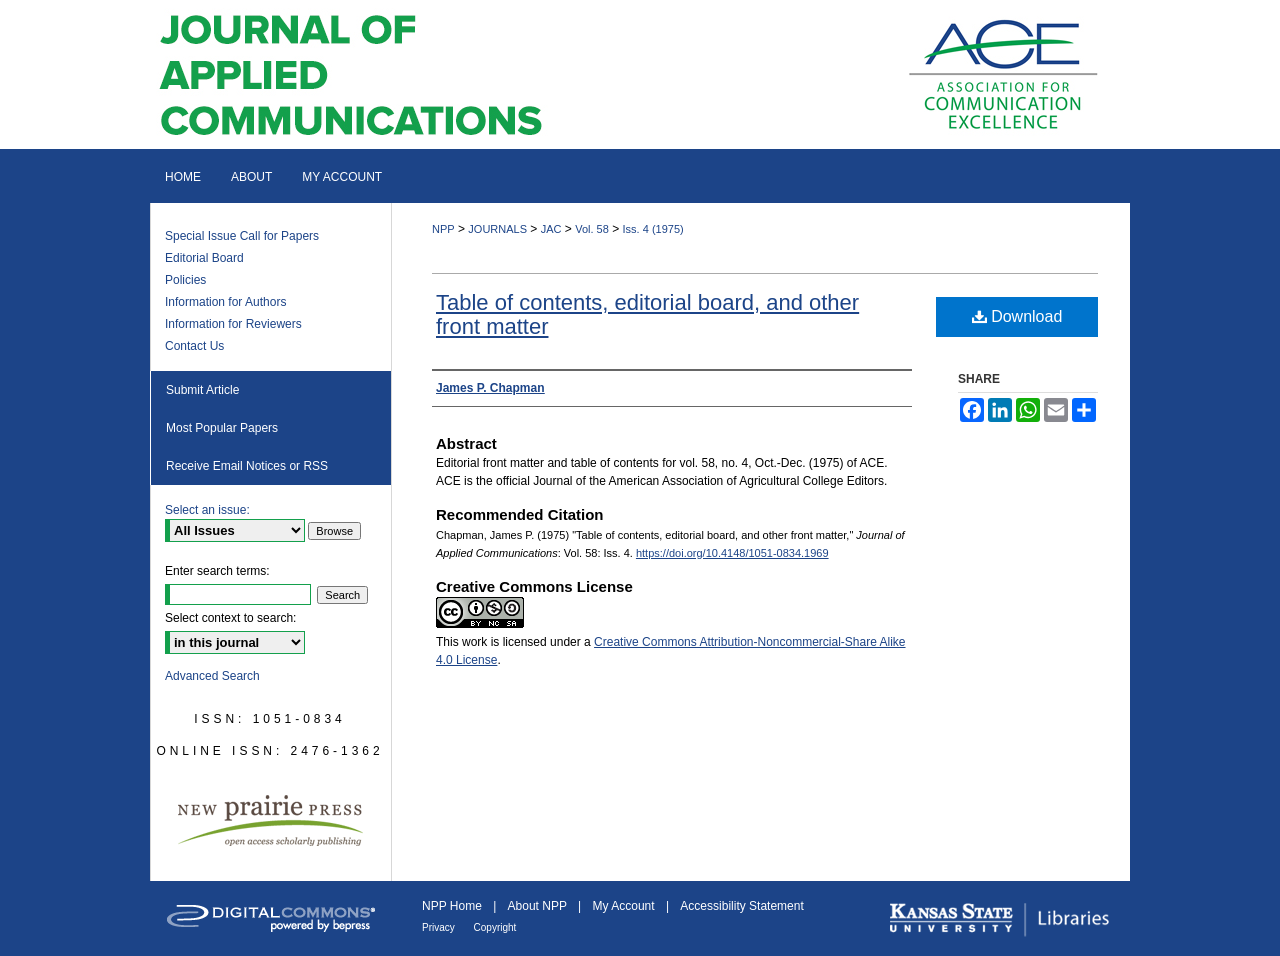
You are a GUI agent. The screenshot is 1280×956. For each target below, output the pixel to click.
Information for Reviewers (233, 324)
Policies (185, 280)
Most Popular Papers (222, 428)
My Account (625, 906)
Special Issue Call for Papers (242, 236)
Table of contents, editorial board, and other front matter (647, 314)
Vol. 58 (592, 229)
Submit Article (202, 390)
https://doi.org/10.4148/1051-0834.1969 (732, 553)
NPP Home (453, 906)
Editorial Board (204, 258)
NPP (443, 229)
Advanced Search (212, 676)
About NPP (539, 906)
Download (1017, 316)
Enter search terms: (217, 571)
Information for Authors (225, 302)
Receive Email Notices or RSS (247, 466)
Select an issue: (207, 510)
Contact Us (194, 346)
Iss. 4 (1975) (653, 229)
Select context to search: (230, 618)
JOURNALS (497, 229)
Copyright (495, 927)
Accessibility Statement (741, 906)
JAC (551, 229)
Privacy (440, 927)
